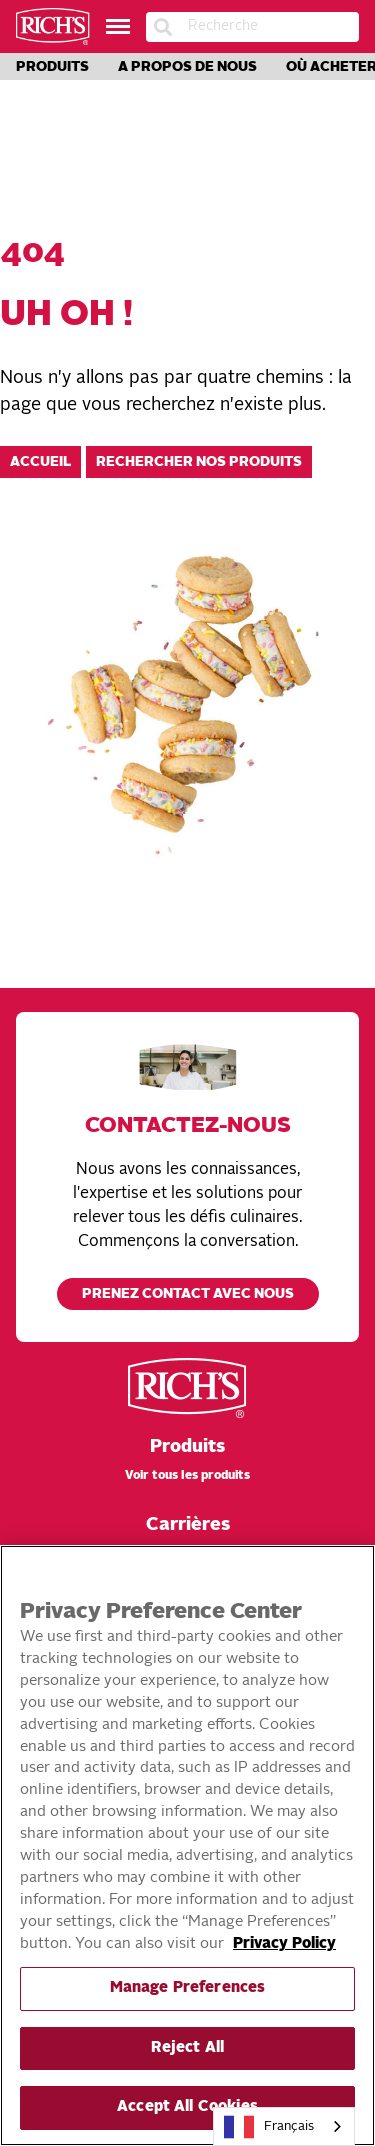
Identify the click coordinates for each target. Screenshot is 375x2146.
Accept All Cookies (187, 2107)
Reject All (187, 2048)
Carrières (188, 1525)
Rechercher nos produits (199, 462)
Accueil (40, 462)
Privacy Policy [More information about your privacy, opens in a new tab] (284, 1944)
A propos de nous (187, 67)
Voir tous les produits (187, 1476)
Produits (52, 67)
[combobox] (284, 2126)
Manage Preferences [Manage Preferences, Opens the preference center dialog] (188, 1988)
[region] (187, 1845)
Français (269, 2127)
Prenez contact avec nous (188, 1294)
